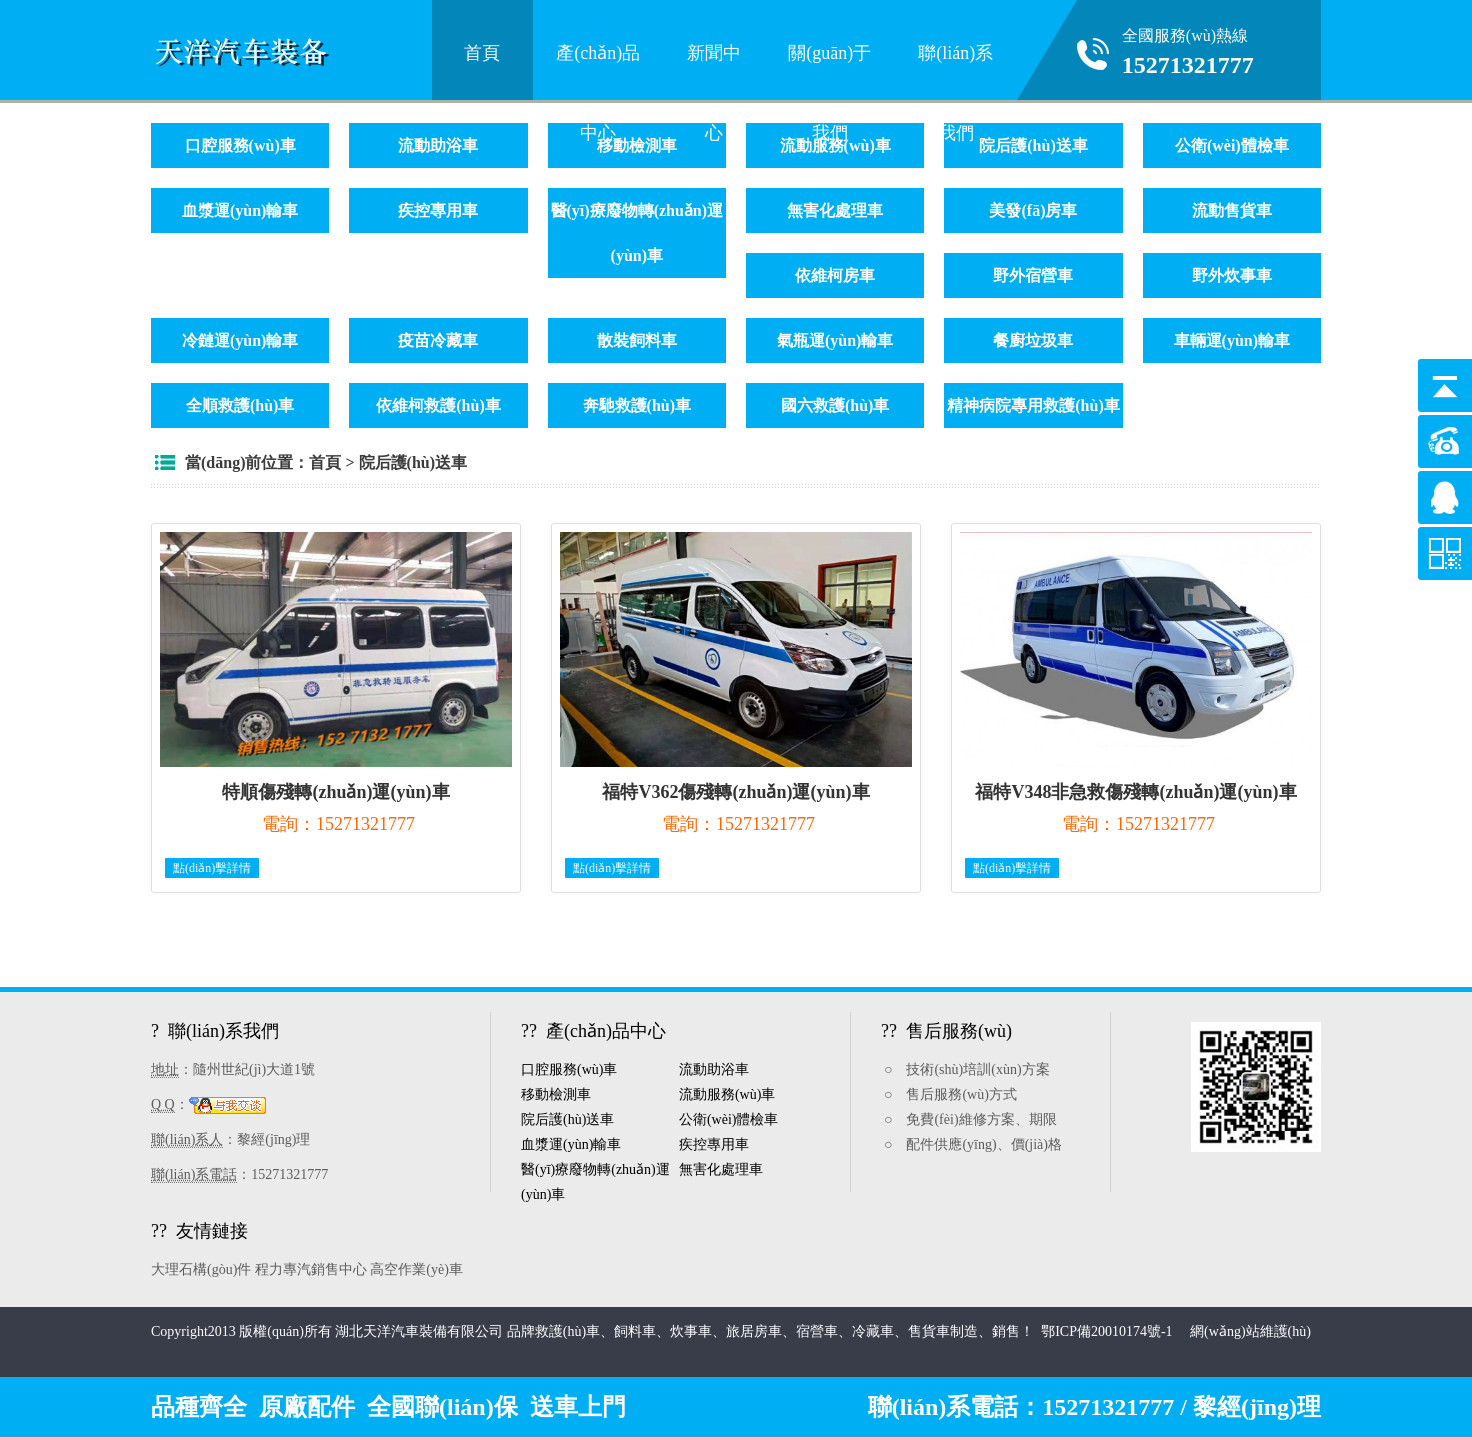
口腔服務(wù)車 (240, 145)
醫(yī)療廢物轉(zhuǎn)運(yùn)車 (637, 233)
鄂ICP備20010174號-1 (1108, 1331)
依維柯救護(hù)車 (438, 405)
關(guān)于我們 (829, 66)
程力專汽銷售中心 (311, 1269)
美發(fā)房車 (1033, 210)
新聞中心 (714, 66)
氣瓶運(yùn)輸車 (835, 340)
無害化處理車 (835, 210)
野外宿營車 (1033, 275)
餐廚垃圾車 (1033, 340)
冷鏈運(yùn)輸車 (240, 340)
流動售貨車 (1232, 210)
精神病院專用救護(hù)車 (1033, 405)
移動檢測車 (637, 145)
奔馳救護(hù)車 (637, 405)
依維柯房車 (835, 275)
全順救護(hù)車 (240, 405)
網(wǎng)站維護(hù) (1250, 1331)
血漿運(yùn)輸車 (240, 210)
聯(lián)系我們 (955, 66)
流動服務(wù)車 (727, 1094)
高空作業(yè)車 (416, 1269)
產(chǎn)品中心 (598, 66)
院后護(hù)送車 (1033, 145)
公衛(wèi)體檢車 (1232, 145)
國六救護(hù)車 (835, 405)
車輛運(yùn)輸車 (1232, 340)
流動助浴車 (438, 145)
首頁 (482, 53)
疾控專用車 (438, 210)
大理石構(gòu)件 (201, 1269)
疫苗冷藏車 (438, 340)
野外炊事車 (1232, 275)
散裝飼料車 (637, 340)
